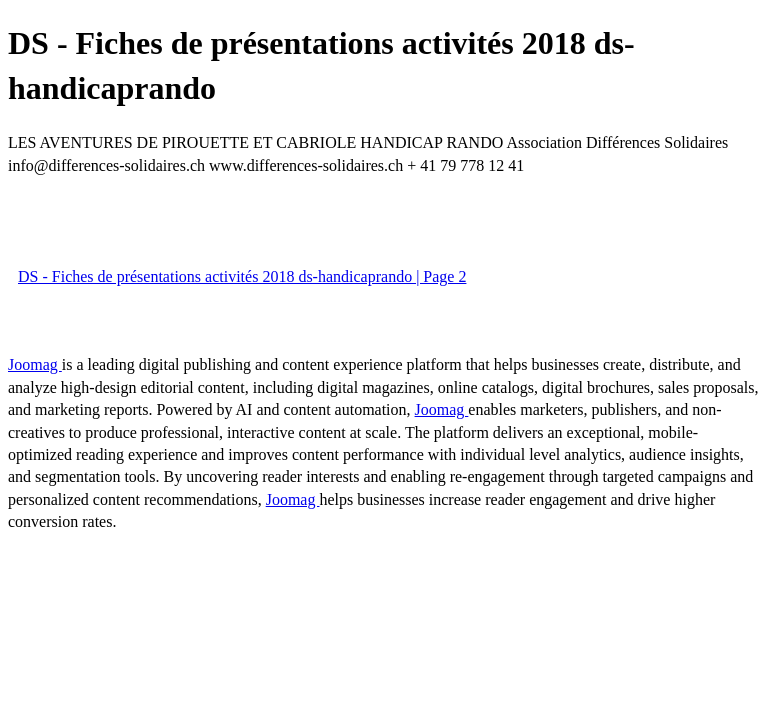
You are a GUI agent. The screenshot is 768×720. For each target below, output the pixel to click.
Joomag (35, 364)
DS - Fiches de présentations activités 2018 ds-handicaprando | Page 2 (242, 276)
